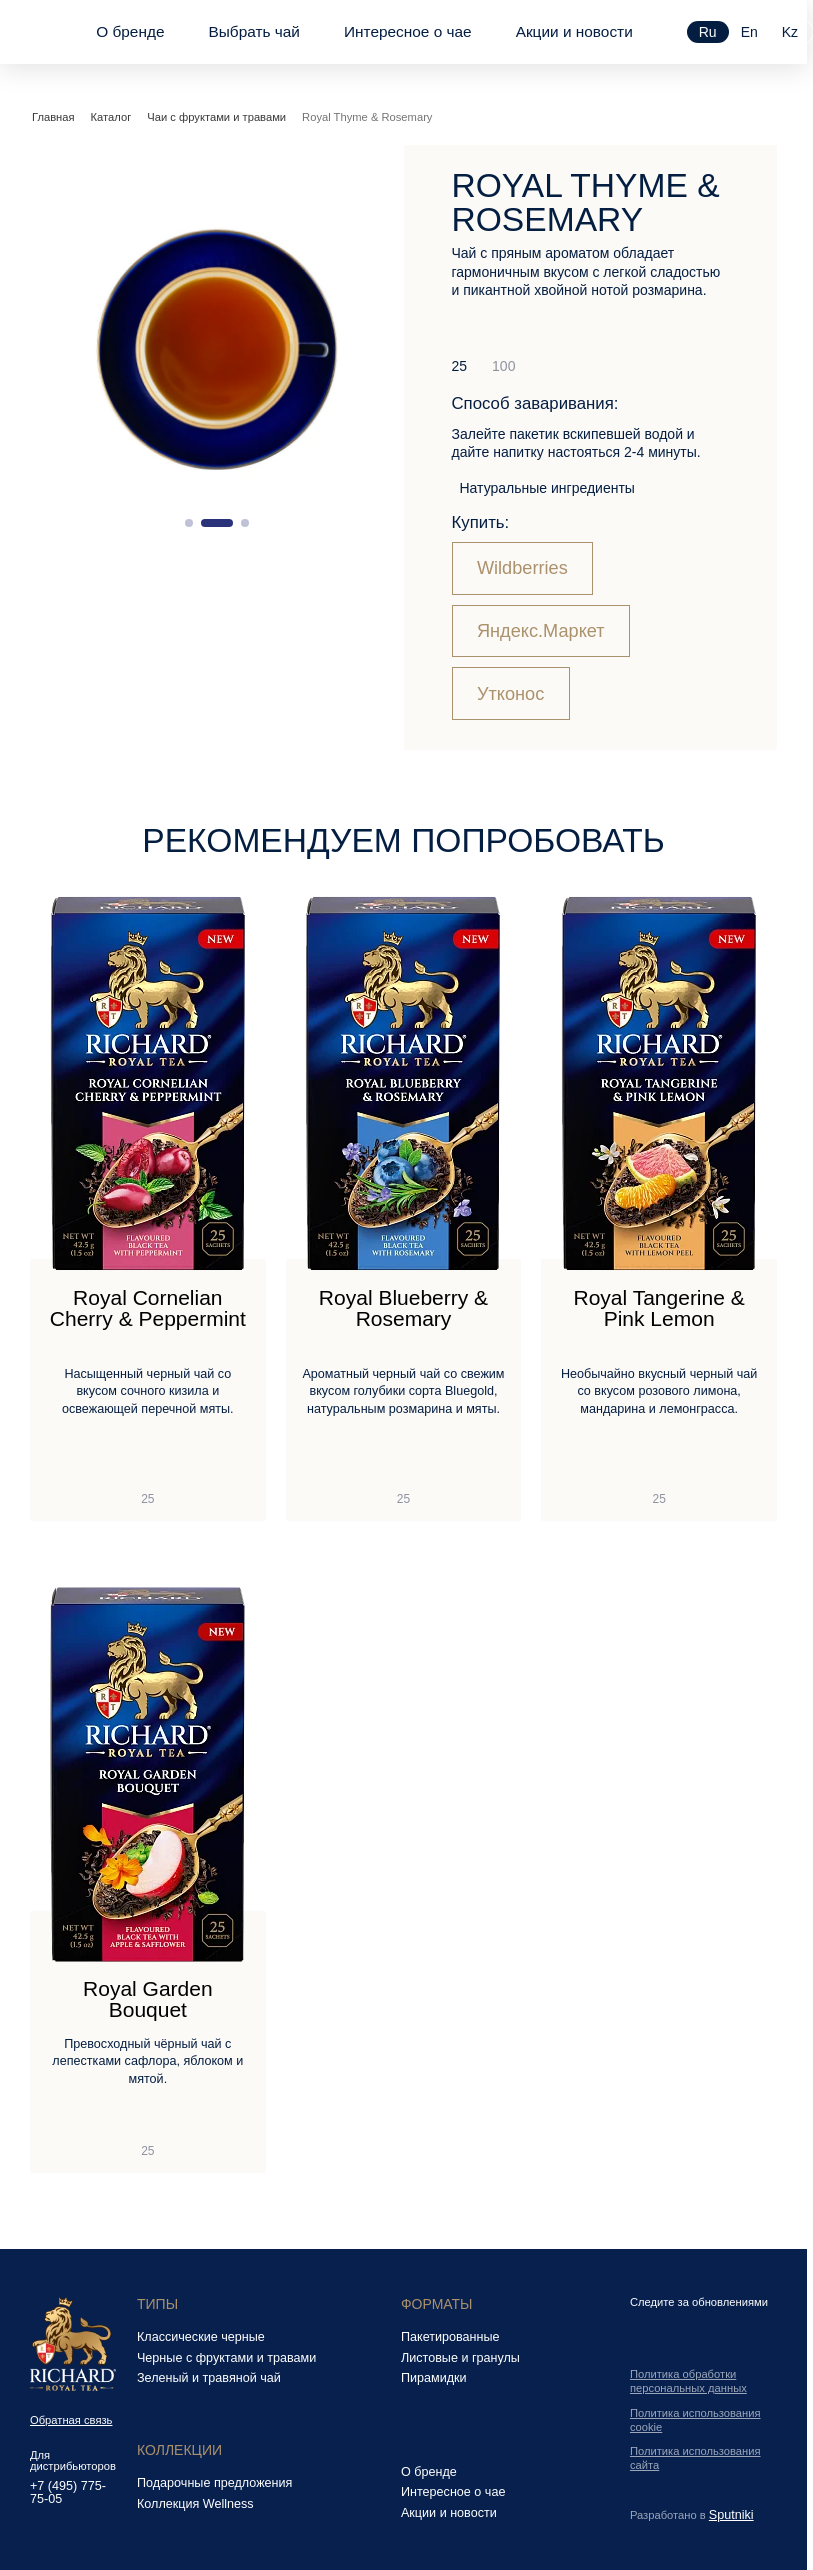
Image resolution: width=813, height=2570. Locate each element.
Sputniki (731, 2515)
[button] (189, 523)
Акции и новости (574, 31)
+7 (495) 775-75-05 (68, 2492)
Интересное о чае (408, 31)
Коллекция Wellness (195, 2504)
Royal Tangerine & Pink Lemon (659, 1308)
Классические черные (201, 2337)
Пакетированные (450, 2337)
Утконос (510, 694)
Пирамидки (434, 2378)
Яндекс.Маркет (541, 631)
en (749, 32)
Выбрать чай (253, 31)
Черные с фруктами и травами (226, 2358)
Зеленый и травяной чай (209, 2378)
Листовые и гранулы (460, 2358)
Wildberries (522, 568)
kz (790, 32)
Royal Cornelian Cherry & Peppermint (148, 1308)
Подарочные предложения (214, 2483)
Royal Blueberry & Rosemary (403, 1308)
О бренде (130, 31)
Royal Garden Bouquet (148, 1999)
